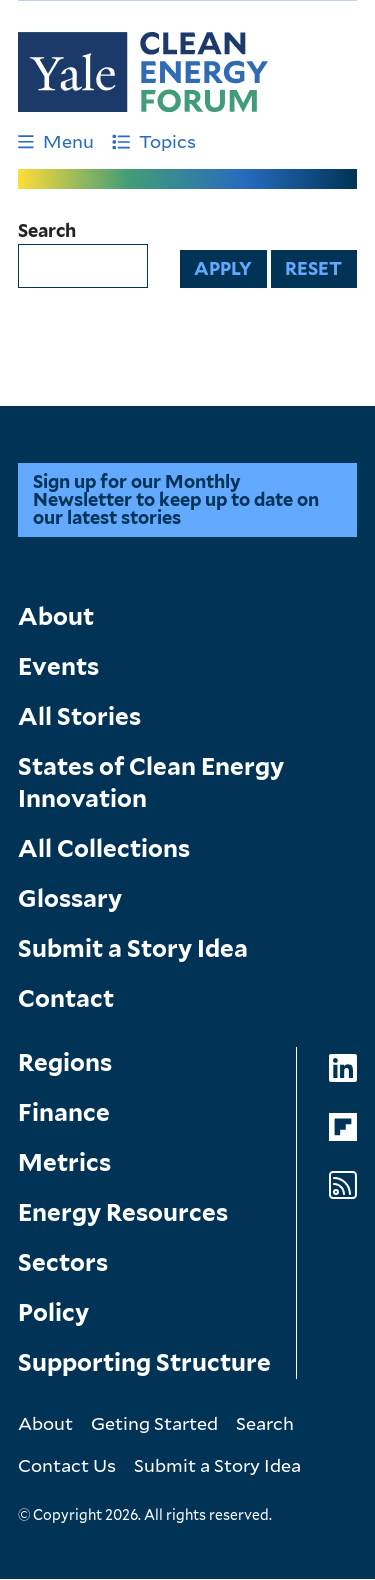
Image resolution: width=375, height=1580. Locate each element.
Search (47, 231)
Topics (154, 141)
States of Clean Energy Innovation (151, 782)
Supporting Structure (144, 1362)
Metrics (64, 1162)
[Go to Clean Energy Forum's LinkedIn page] (343, 1068)
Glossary (70, 898)
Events (58, 666)
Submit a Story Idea (133, 948)
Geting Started (154, 1423)
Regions (65, 1062)
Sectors (63, 1262)
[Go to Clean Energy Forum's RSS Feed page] (343, 1185)
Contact (66, 998)
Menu (56, 141)
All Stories (79, 716)
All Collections (104, 848)
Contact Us (67, 1465)
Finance (64, 1112)
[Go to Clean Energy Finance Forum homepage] (143, 72)
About (56, 616)
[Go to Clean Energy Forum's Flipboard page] (343, 1127)
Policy (53, 1312)
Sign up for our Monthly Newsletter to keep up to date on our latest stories (176, 499)
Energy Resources (123, 1212)
